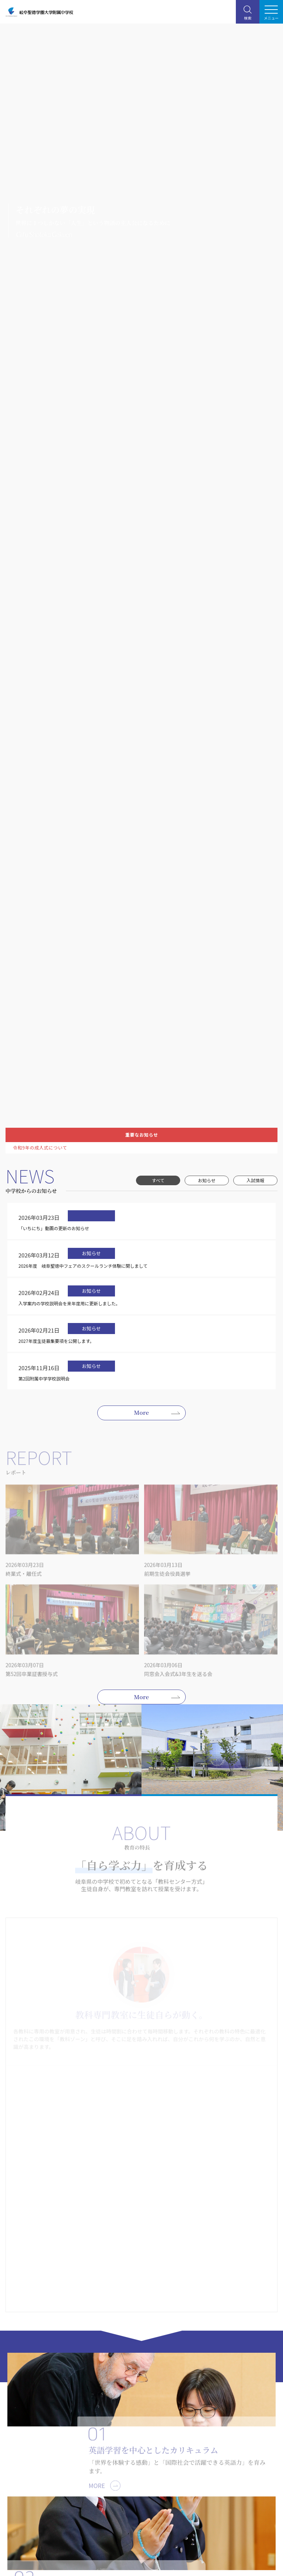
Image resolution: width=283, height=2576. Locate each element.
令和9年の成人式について (40, 1147)
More (141, 1412)
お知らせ (207, 1180)
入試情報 (255, 1180)
